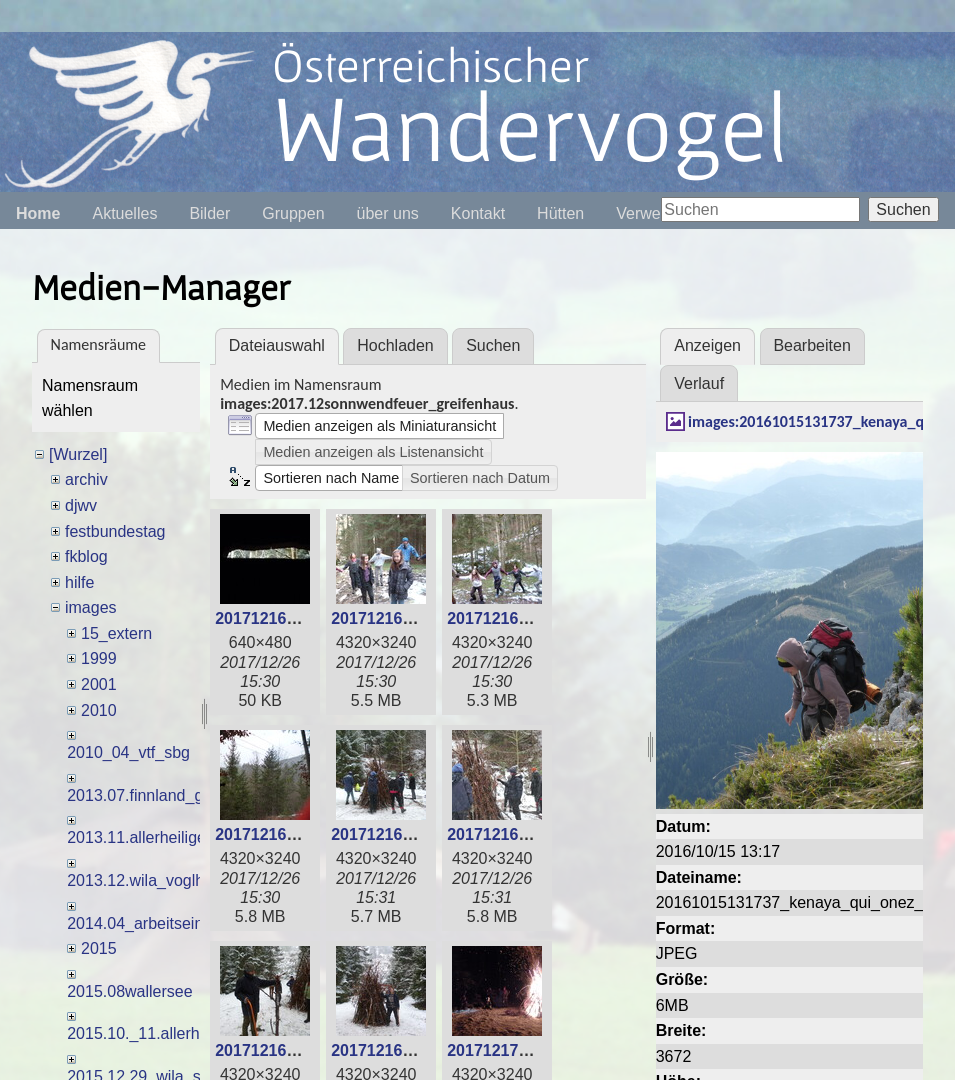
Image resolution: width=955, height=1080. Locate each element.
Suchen (903, 209)
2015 (99, 948)
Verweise (648, 213)
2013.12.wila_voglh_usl (150, 880)
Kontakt (478, 213)
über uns (388, 213)
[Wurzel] (78, 454)
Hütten (560, 213)
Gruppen (293, 213)
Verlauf (699, 383)
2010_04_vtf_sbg (128, 752)
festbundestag (115, 531)
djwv (81, 505)
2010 (99, 710)
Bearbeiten (811, 345)
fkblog (86, 556)
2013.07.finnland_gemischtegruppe (192, 795)
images (91, 607)
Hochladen (395, 345)
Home (38, 213)
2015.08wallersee (129, 991)
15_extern (116, 633)
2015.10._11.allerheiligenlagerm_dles (200, 1033)
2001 (99, 684)
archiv (86, 479)
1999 (99, 658)
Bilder (209, 213)
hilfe (79, 582)
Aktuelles (124, 213)
